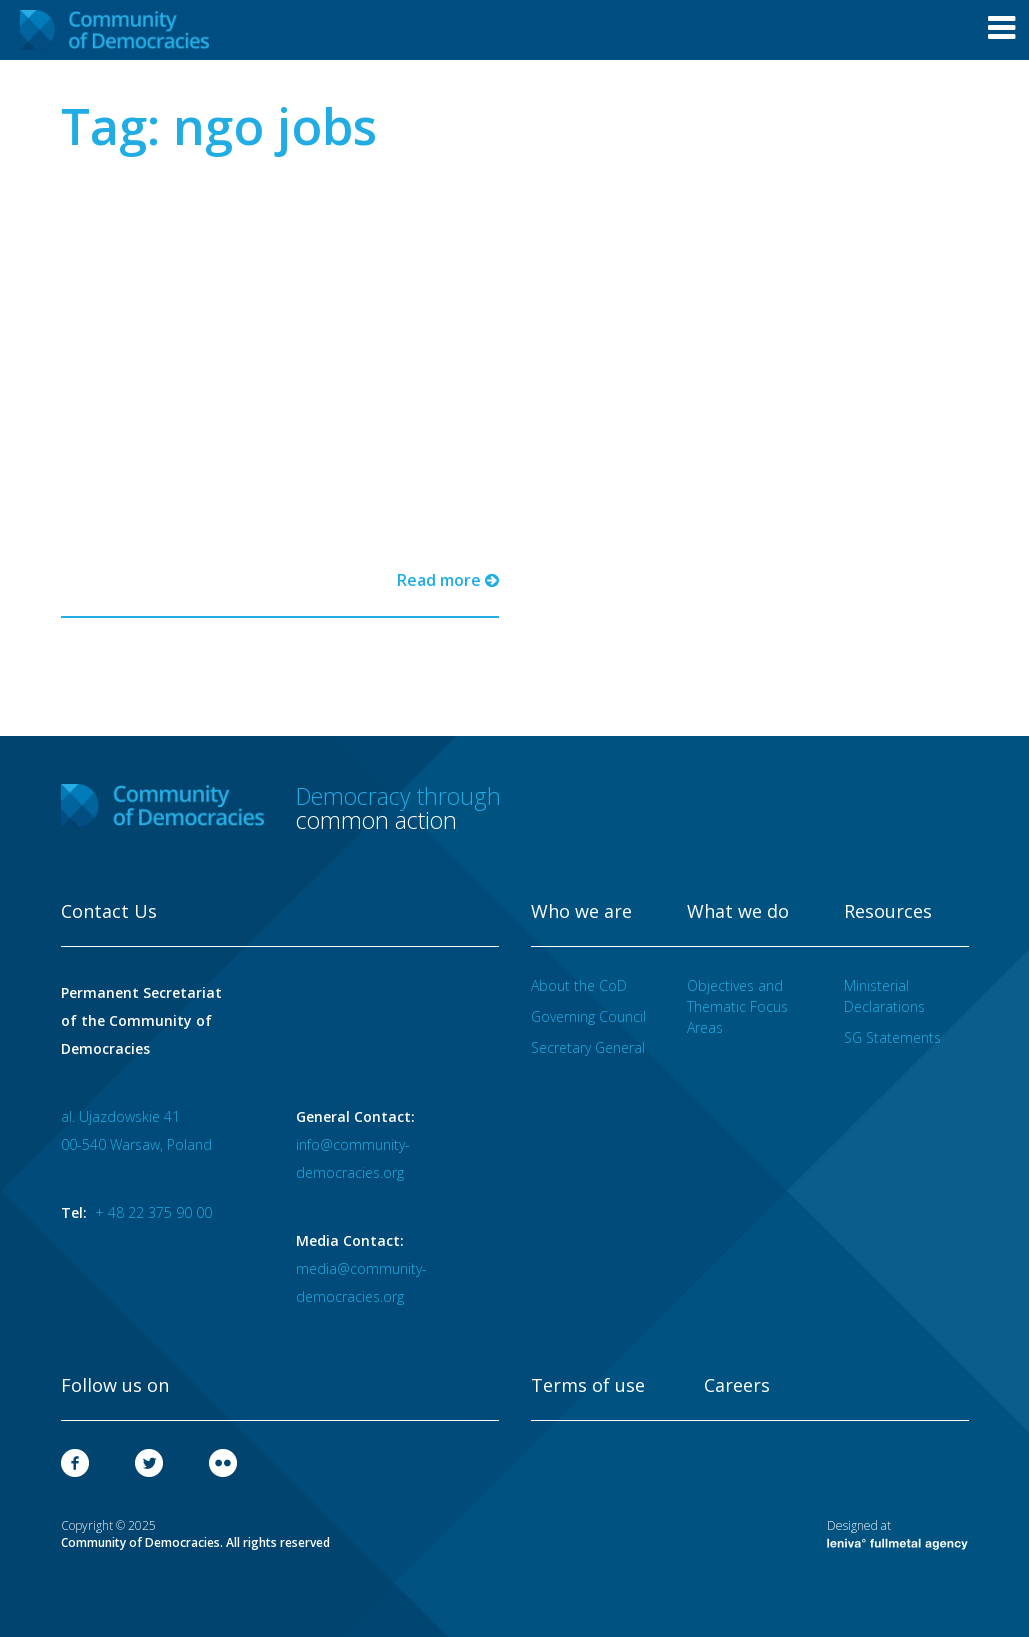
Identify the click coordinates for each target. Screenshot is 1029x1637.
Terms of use (588, 1386)
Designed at (897, 1534)
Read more (448, 580)
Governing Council (588, 1016)
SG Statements (892, 1037)
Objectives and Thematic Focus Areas (737, 1006)
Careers (737, 1386)
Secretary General (588, 1047)
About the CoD (579, 985)
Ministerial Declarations (884, 996)
